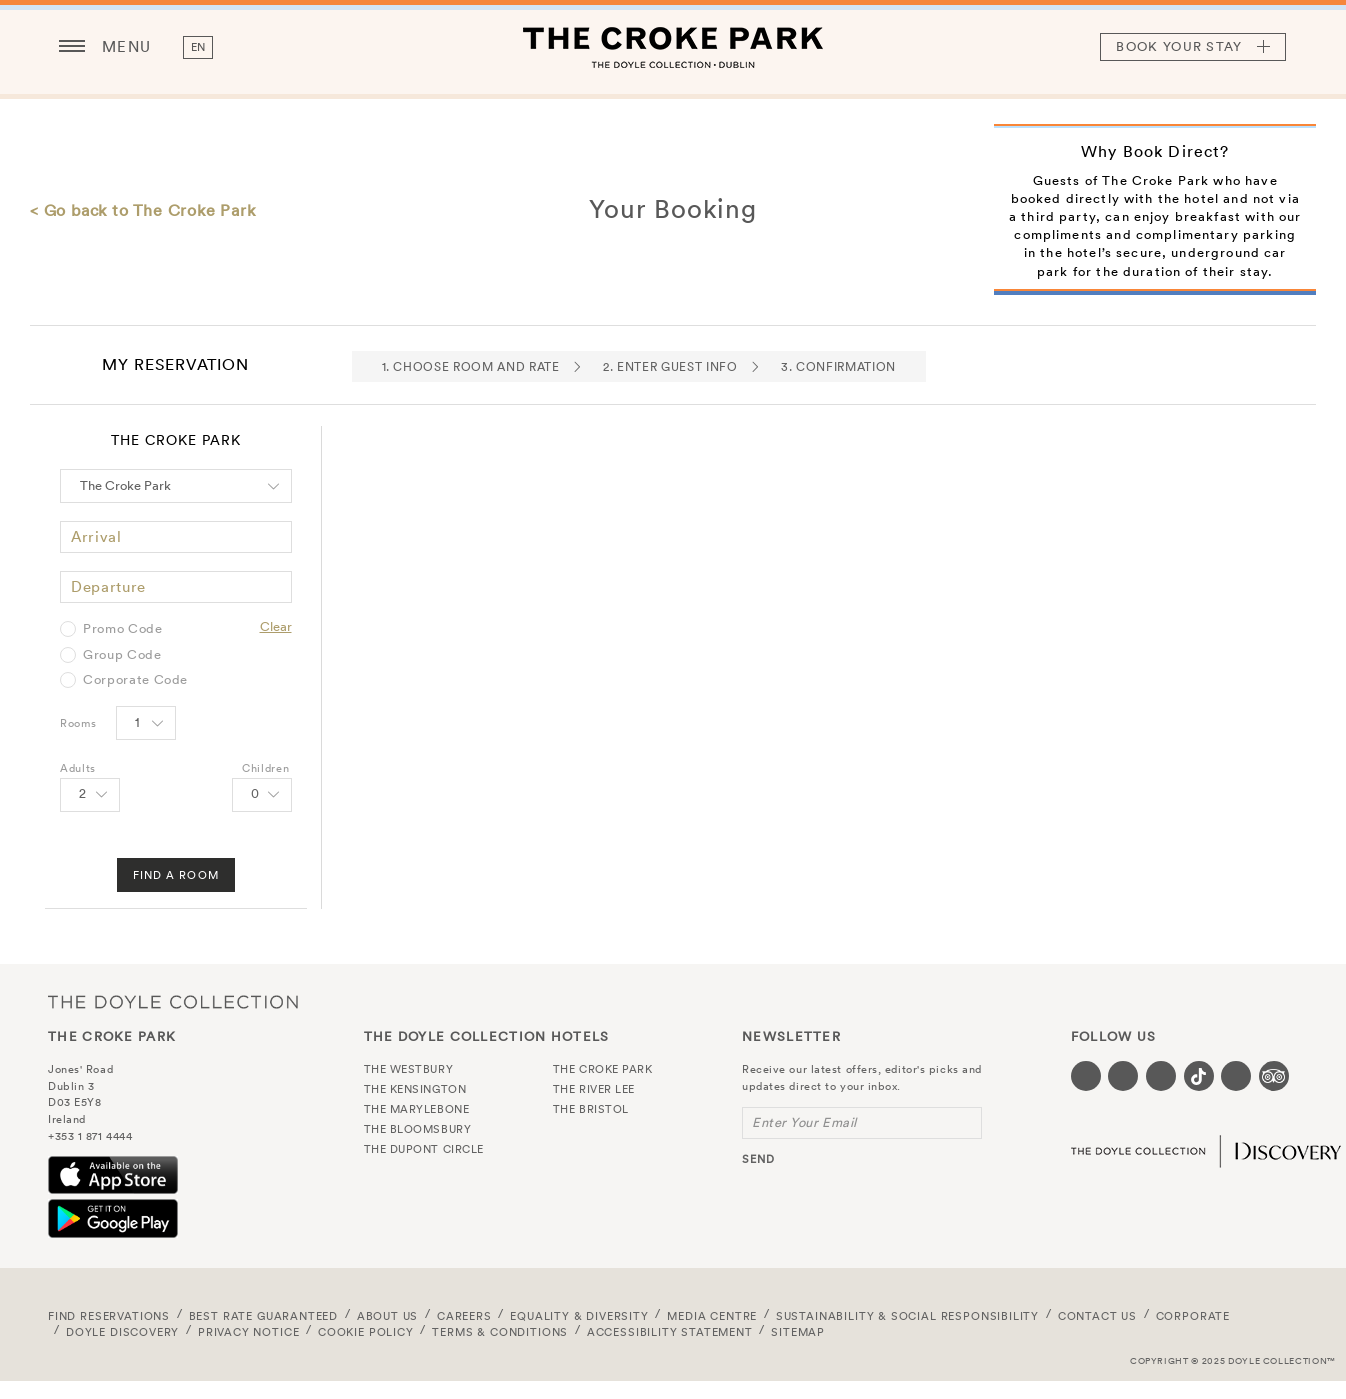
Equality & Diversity (579, 1316)
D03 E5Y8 (74, 1102)
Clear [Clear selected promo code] (276, 626)
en (198, 47)
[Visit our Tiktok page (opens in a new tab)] (1199, 1076)
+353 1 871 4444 (90, 1136)
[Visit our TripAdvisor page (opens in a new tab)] (1274, 1076)
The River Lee (594, 1089)
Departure (108, 586)
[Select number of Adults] (90, 795)
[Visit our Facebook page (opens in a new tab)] (1086, 1076)
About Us (388, 1316)
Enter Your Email (804, 1122)
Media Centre (712, 1316)
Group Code (122, 655)
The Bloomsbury (418, 1129)
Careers (464, 1316)
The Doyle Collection (173, 1001)
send (758, 1159)
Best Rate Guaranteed (264, 1316)
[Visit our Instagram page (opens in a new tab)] (1161, 1076)
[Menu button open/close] (72, 47)
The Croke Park (673, 47)
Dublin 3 (71, 1086)
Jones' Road (80, 1069)
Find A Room (176, 875)
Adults (78, 768)
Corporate (1193, 1316)
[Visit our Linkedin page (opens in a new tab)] (1236, 1076)
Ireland (67, 1119)
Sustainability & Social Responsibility (907, 1316)
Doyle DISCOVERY (122, 1332)
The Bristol (591, 1109)
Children (265, 768)
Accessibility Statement (670, 1332)
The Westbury (409, 1069)
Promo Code (123, 629)
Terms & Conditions (500, 1332)
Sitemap (798, 1332)
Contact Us (1097, 1316)
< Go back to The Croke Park (143, 210)
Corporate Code (135, 680)
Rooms (78, 723)
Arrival (96, 536)
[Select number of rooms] (146, 723)
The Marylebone (417, 1109)
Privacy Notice (249, 1332)
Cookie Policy (366, 1332)
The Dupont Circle (424, 1149)
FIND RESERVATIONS (109, 1316)
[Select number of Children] (262, 795)
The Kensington (415, 1089)
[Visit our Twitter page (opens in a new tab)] (1123, 1076)
